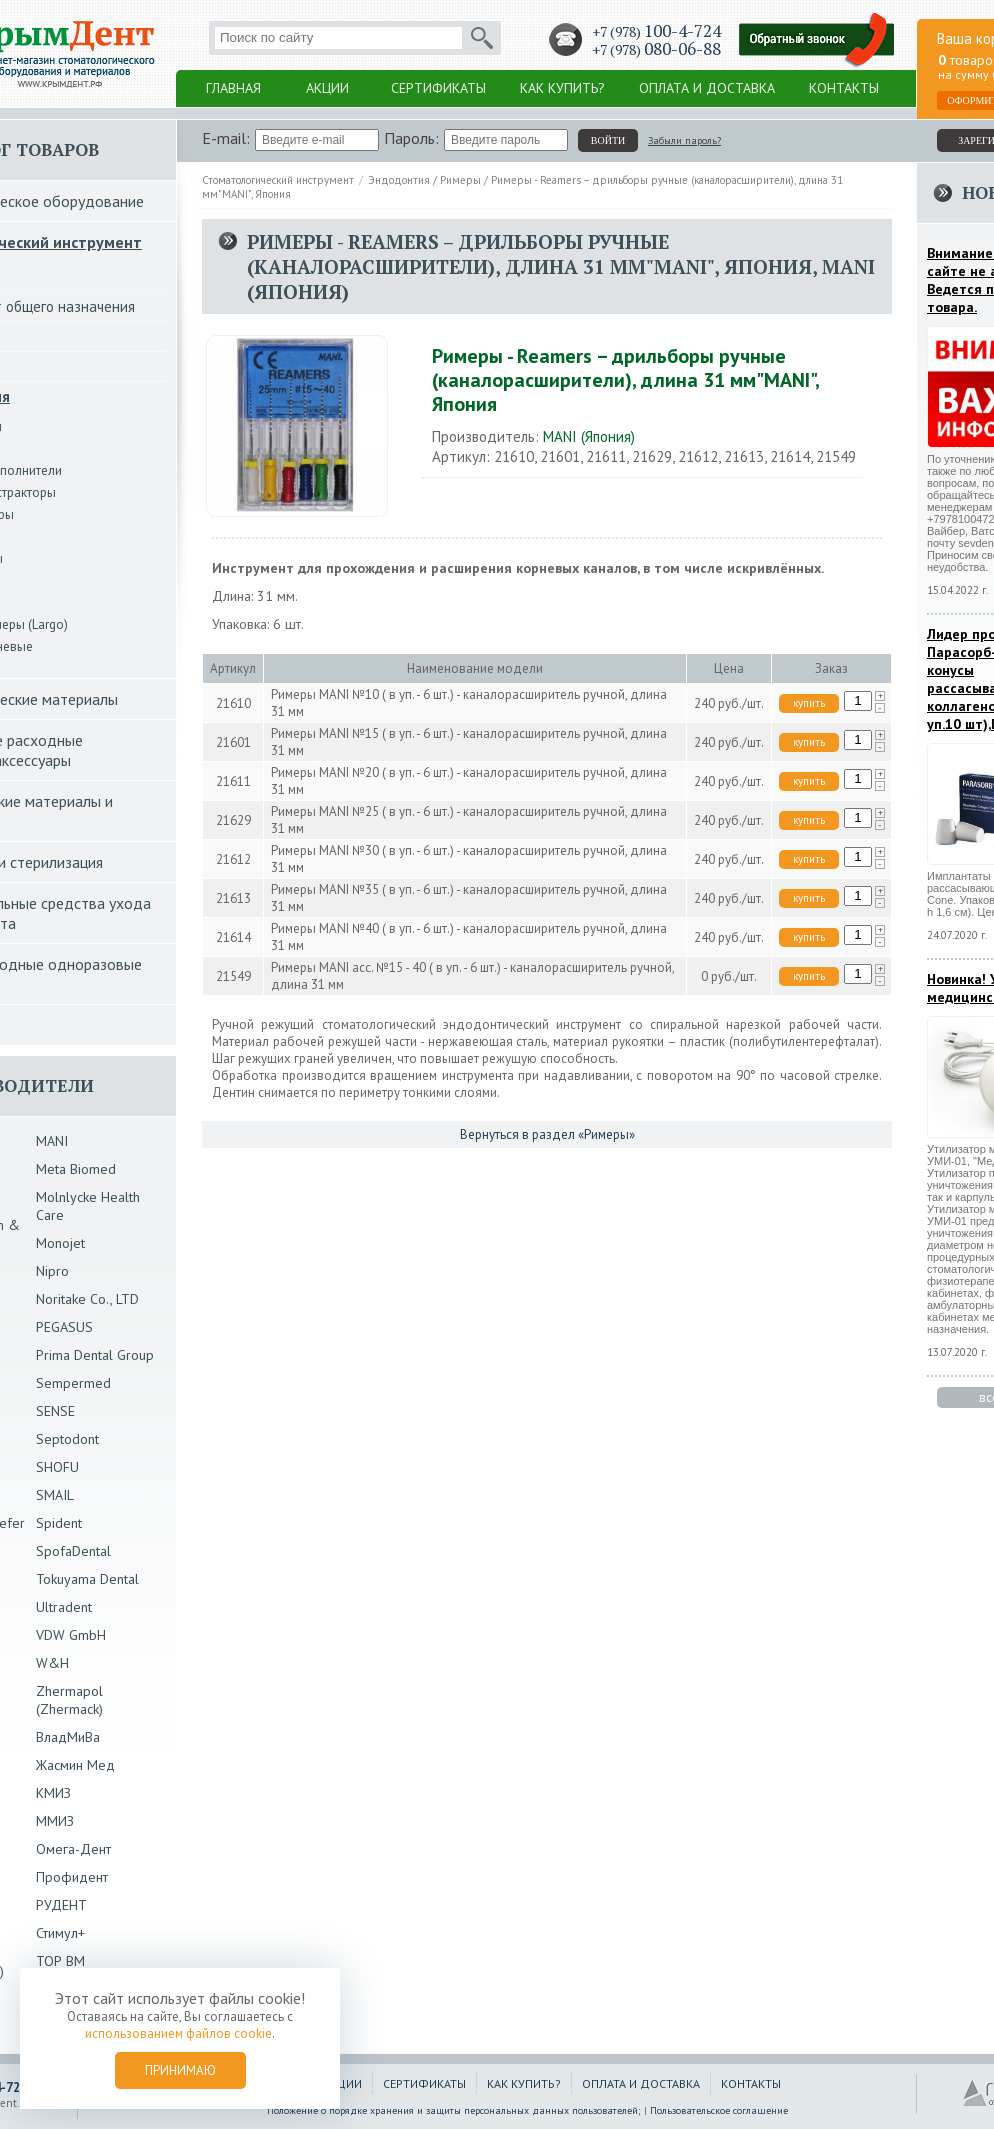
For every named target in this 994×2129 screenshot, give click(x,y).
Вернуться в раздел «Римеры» (547, 1134)
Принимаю (180, 2070)
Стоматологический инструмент (278, 180)
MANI (52, 1141)
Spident (59, 1523)
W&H (52, 1663)
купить (809, 703)
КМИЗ (53, 1793)
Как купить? (562, 88)
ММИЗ (55, 1821)
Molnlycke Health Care (88, 1206)
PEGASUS (64, 1327)
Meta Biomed (76, 1169)
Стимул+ (60, 1933)
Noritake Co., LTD (87, 1299)
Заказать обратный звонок (817, 40)
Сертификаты (438, 88)
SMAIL (55, 1495)
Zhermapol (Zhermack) (69, 1700)
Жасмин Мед (75, 1765)
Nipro (52, 1271)
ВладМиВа (68, 1737)
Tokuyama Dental (87, 1579)
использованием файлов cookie (178, 2033)
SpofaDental (73, 1551)
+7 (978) (656, 31)
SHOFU (57, 1467)
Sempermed (73, 1383)
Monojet (60, 1243)
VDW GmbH (71, 1635)
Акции (327, 88)
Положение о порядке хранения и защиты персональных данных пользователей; (454, 2110)
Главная (233, 88)
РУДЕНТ (61, 1905)
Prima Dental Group (95, 1355)
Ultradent (64, 1607)
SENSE (55, 1411)
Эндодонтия (399, 180)
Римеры (460, 180)
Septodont (67, 1439)
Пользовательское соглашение (719, 2110)
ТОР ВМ (60, 1961)
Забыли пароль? (684, 140)
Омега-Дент (73, 1849)
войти (608, 140)
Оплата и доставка (707, 88)
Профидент (72, 1877)
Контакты (844, 88)
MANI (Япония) (589, 436)
